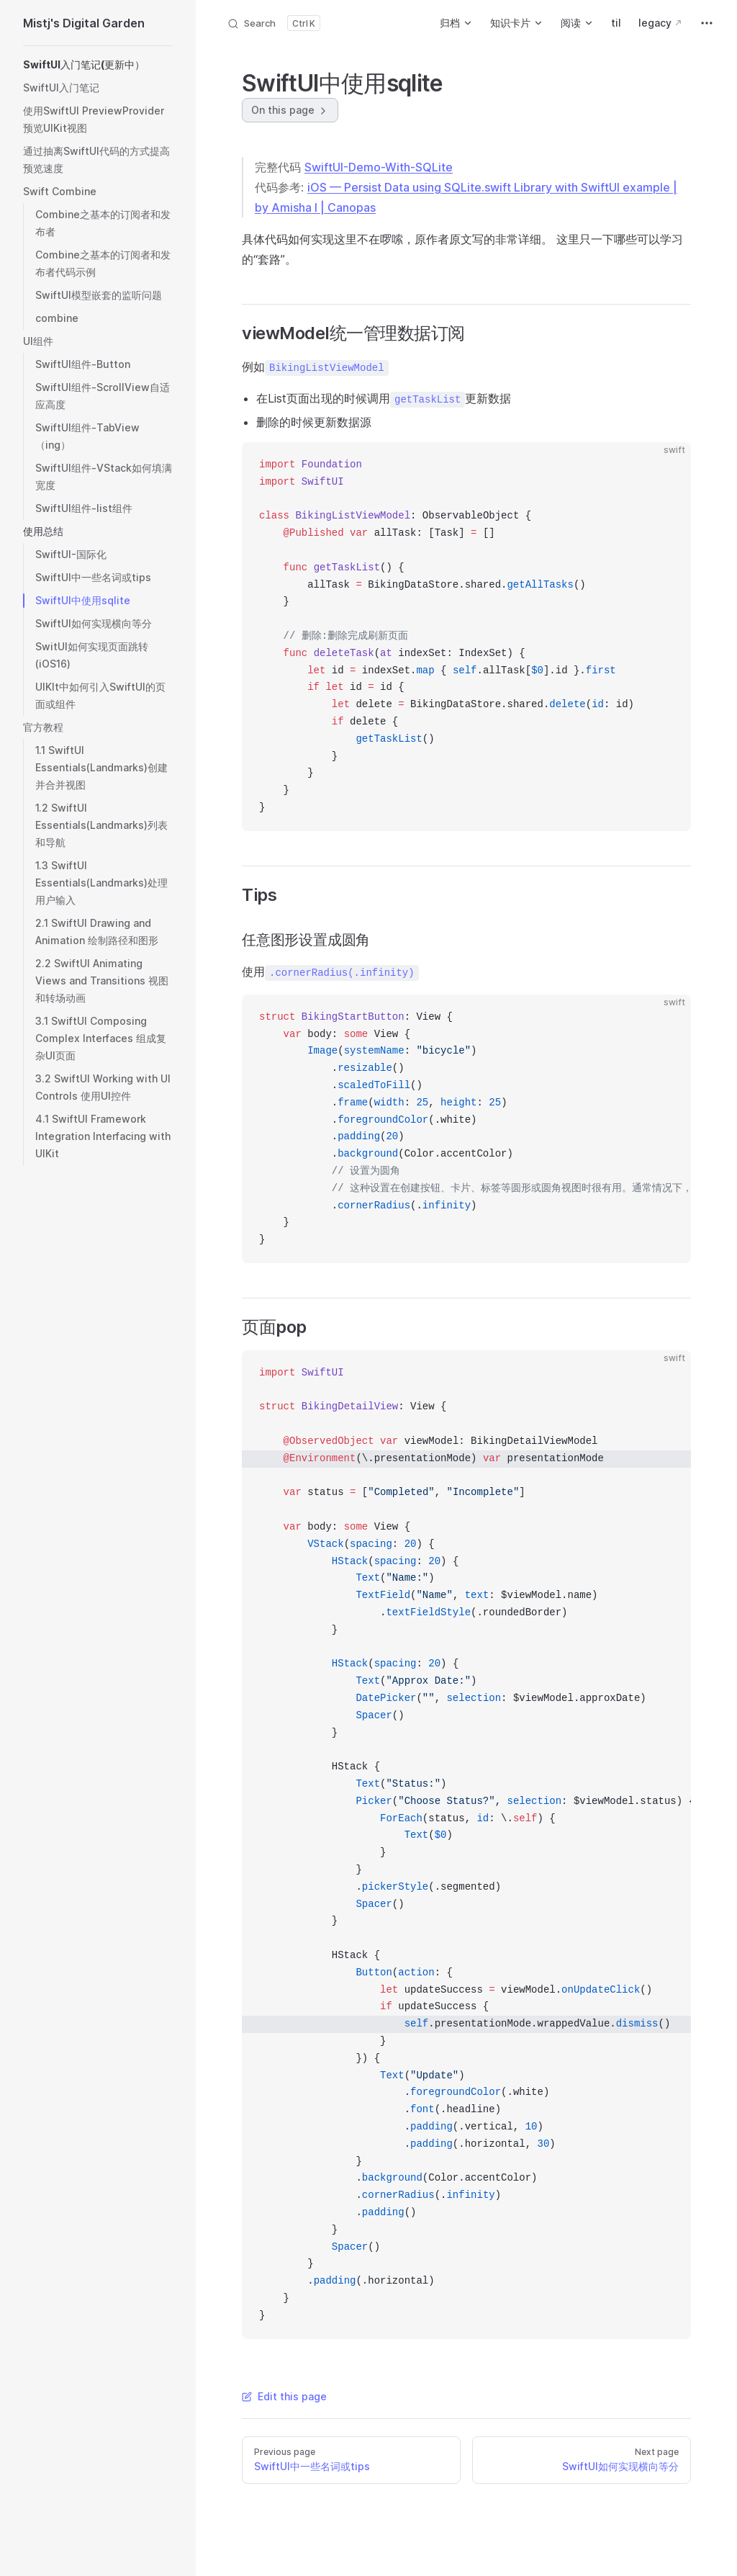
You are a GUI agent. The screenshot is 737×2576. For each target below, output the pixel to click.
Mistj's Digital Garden (84, 23)
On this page (290, 110)
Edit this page (284, 2396)
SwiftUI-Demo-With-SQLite (378, 167)
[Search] (273, 23)
